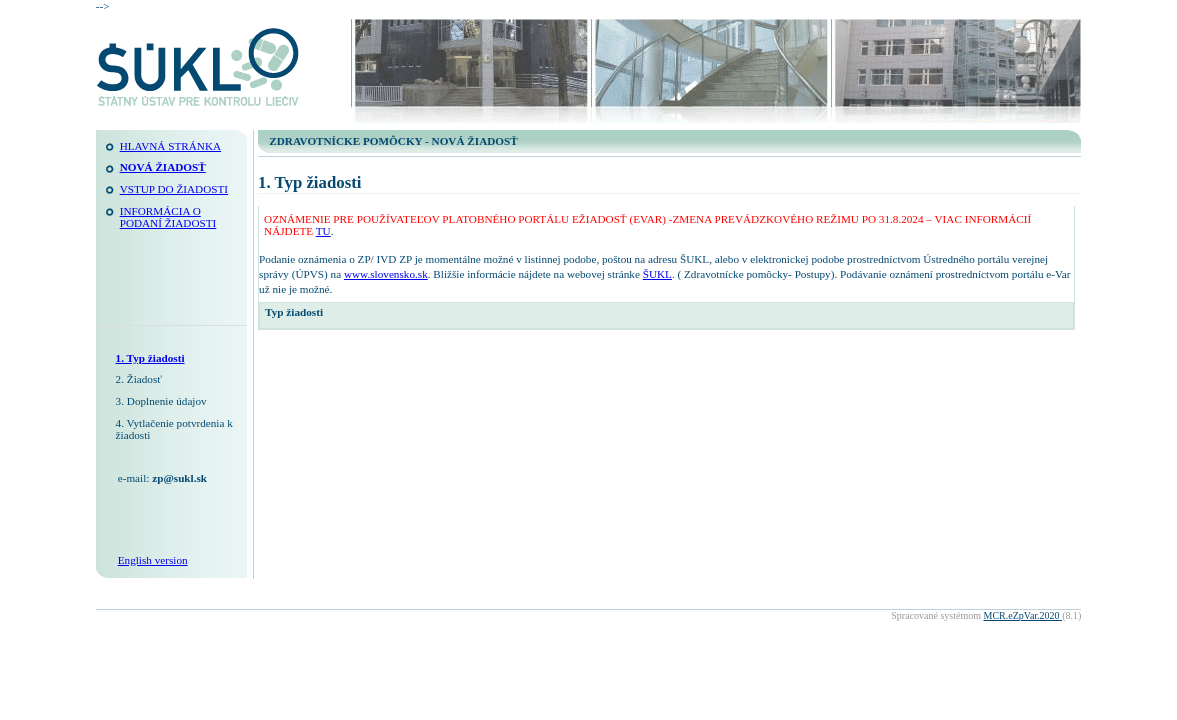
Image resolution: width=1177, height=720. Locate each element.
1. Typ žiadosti (150, 358)
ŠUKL (657, 274)
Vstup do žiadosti (174, 189)
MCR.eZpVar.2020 (1023, 615)
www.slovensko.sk (386, 274)
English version (153, 560)
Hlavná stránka (170, 146)
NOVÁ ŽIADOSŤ (163, 167)
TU (323, 231)
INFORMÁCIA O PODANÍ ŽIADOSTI (168, 217)
